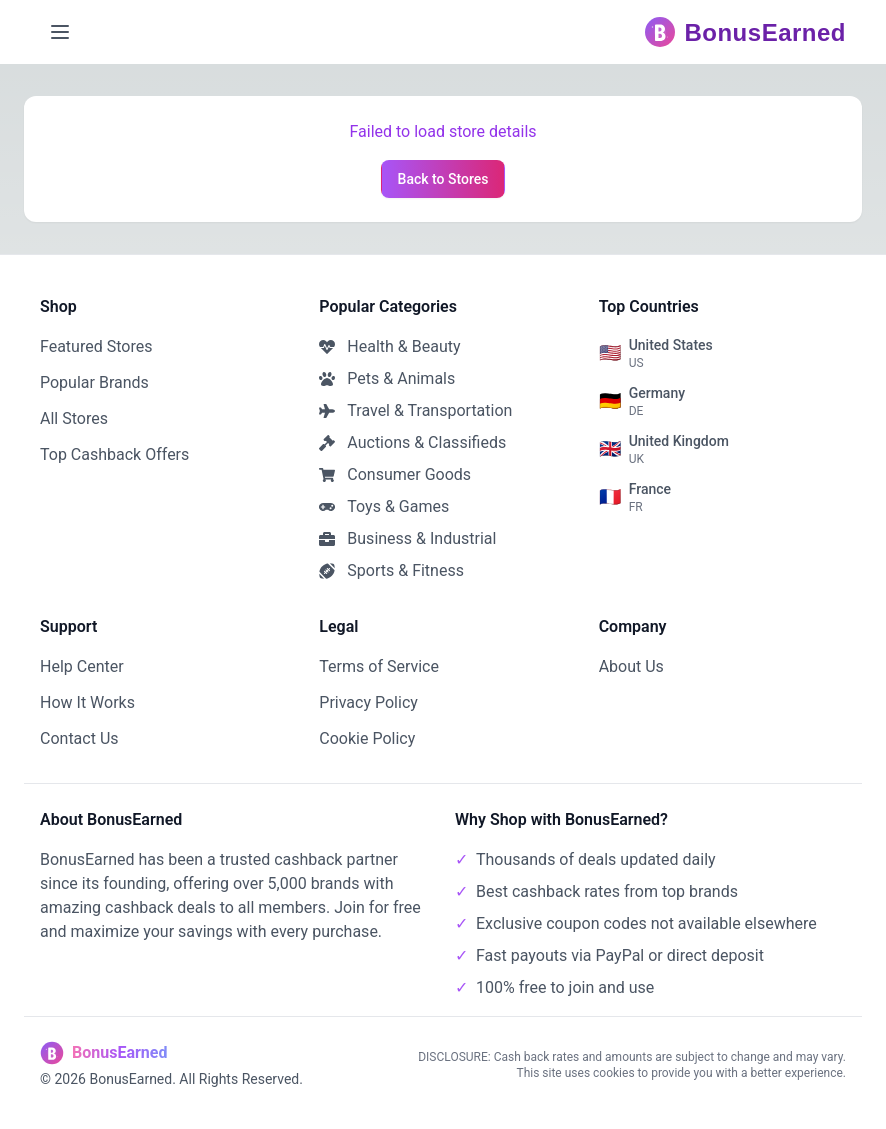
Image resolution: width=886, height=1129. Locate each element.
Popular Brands (94, 382)
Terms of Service (379, 666)
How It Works (87, 702)
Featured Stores (96, 346)
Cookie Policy (367, 738)
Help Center (82, 666)
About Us (631, 666)
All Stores (74, 418)
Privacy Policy (368, 702)
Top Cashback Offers (114, 454)
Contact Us (79, 738)
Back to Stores (443, 179)
